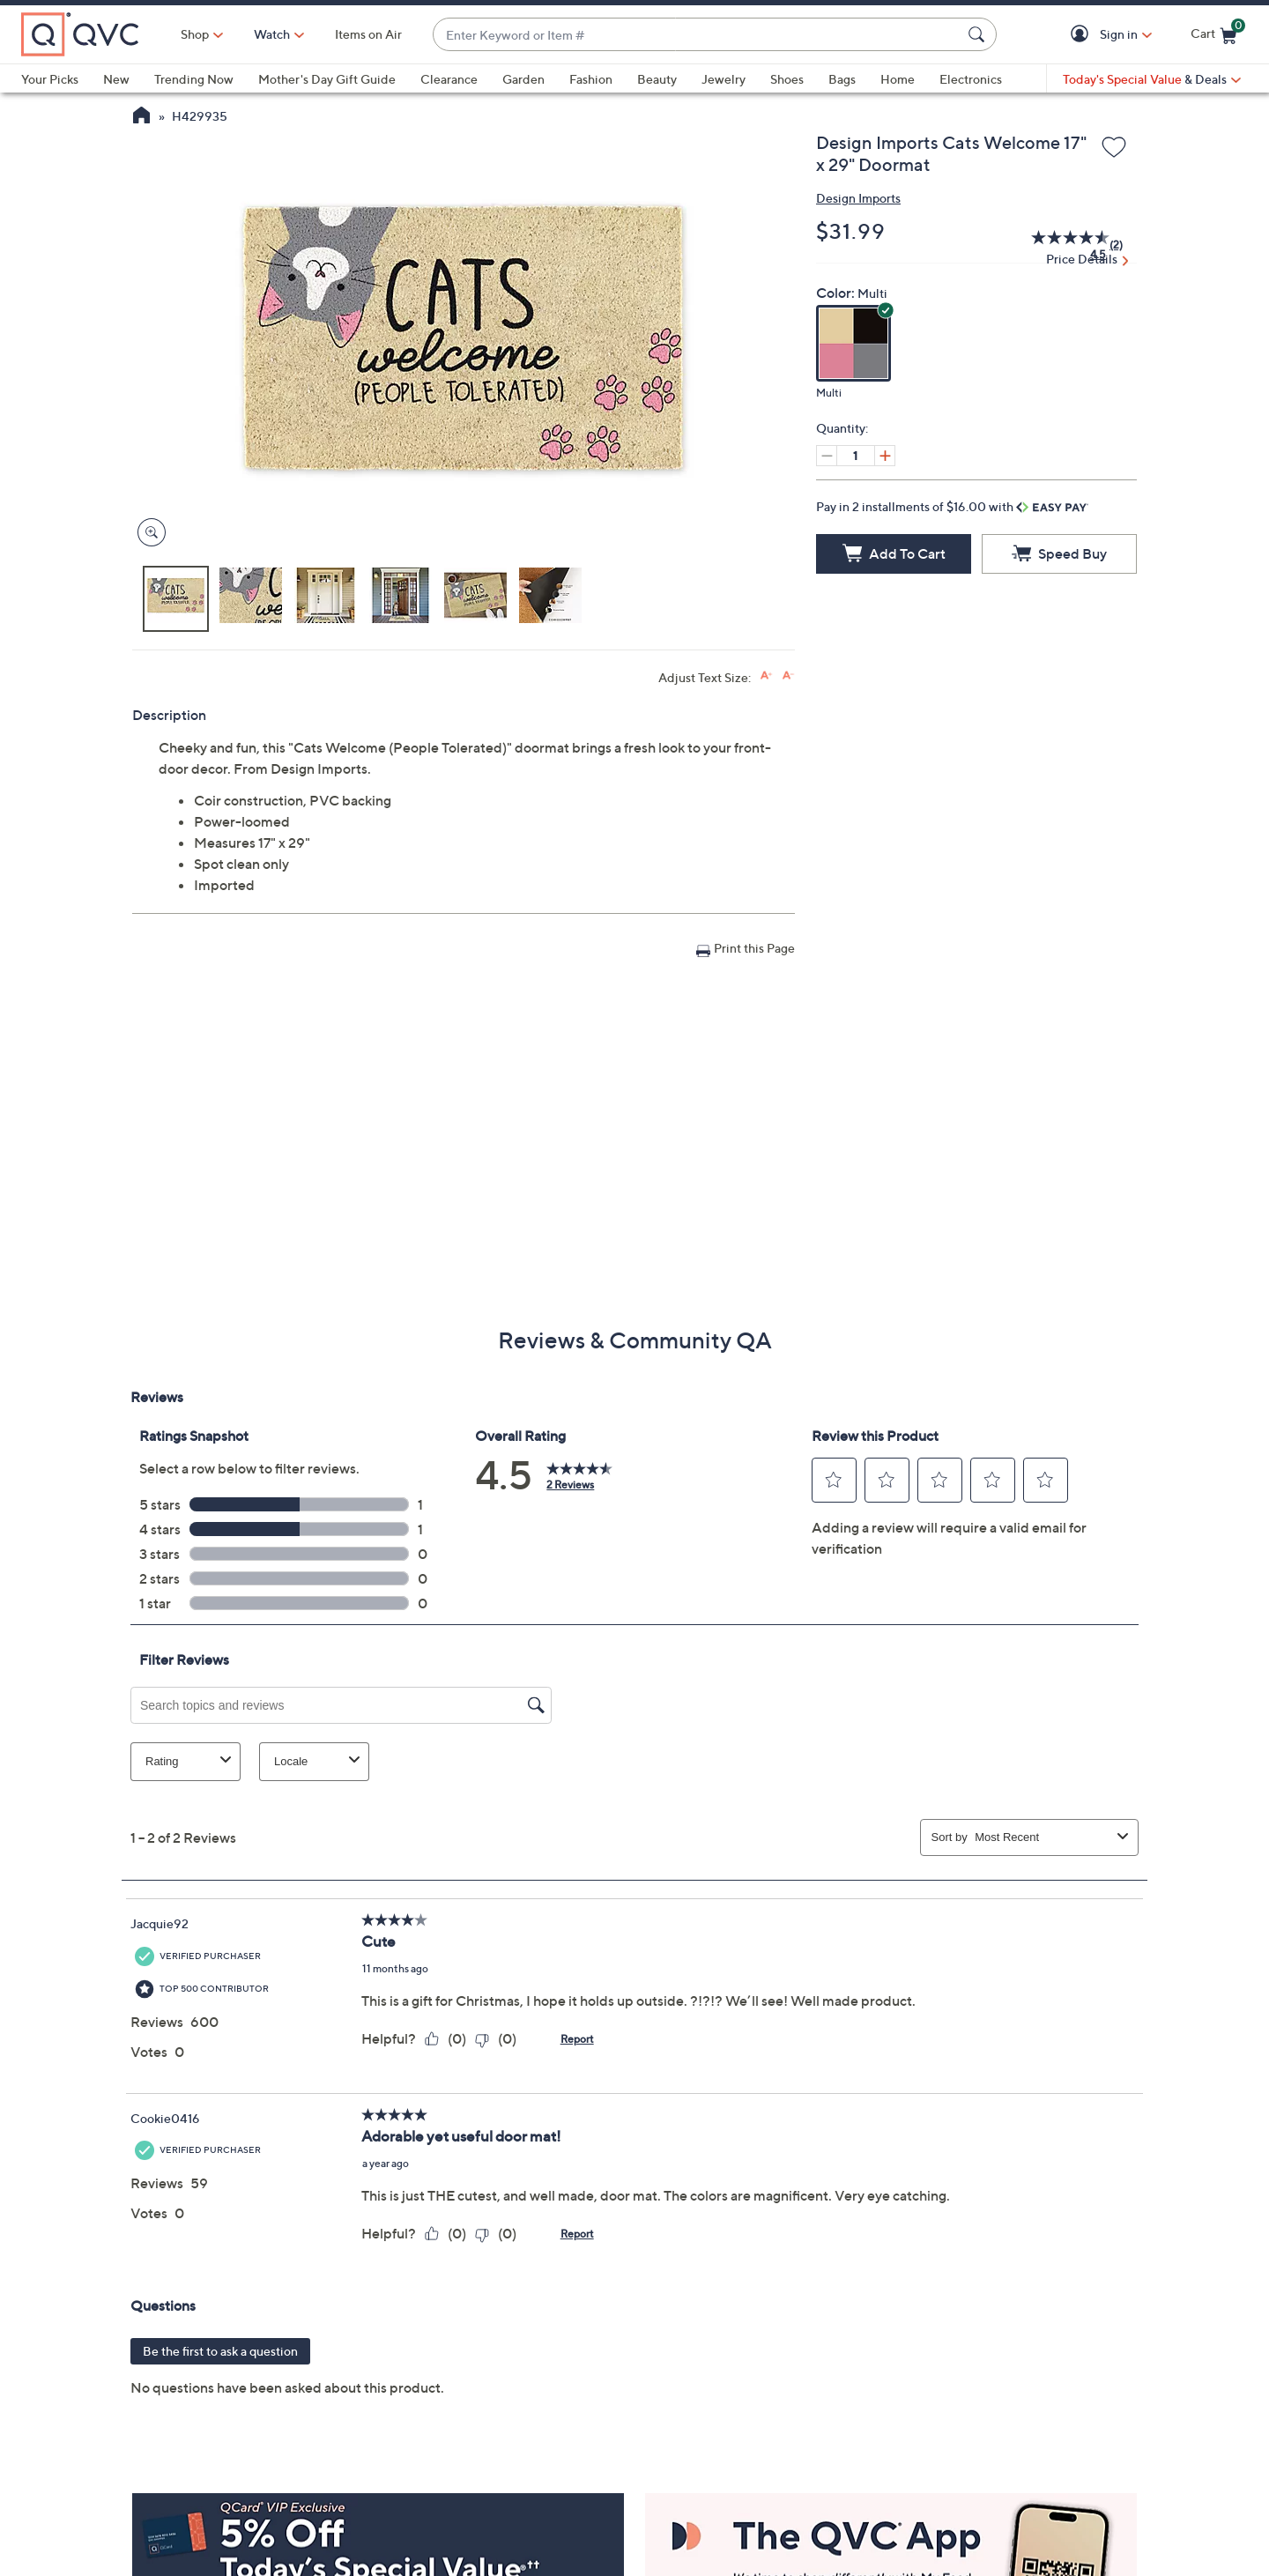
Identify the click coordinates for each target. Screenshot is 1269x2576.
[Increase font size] (766, 675)
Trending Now (194, 78)
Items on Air (368, 33)
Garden (523, 78)
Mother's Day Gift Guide (327, 78)
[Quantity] (855, 455)
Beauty (657, 78)
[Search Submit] (979, 34)
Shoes (787, 78)
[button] (1083, 35)
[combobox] (697, 35)
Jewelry (723, 78)
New (116, 78)
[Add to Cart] (893, 554)
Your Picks (49, 78)
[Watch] (272, 34)
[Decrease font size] (788, 675)
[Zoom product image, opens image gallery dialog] (147, 532)
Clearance (449, 78)
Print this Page (754, 947)
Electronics (970, 78)
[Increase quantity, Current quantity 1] (884, 455)
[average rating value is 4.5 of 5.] (1060, 245)
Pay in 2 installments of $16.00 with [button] (952, 506)
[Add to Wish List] (1114, 148)
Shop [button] (195, 33)
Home (897, 78)
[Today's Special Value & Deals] (1152, 79)
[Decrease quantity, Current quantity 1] (826, 455)
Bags (842, 78)
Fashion (590, 78)
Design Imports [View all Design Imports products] (858, 197)
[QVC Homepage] (141, 117)
